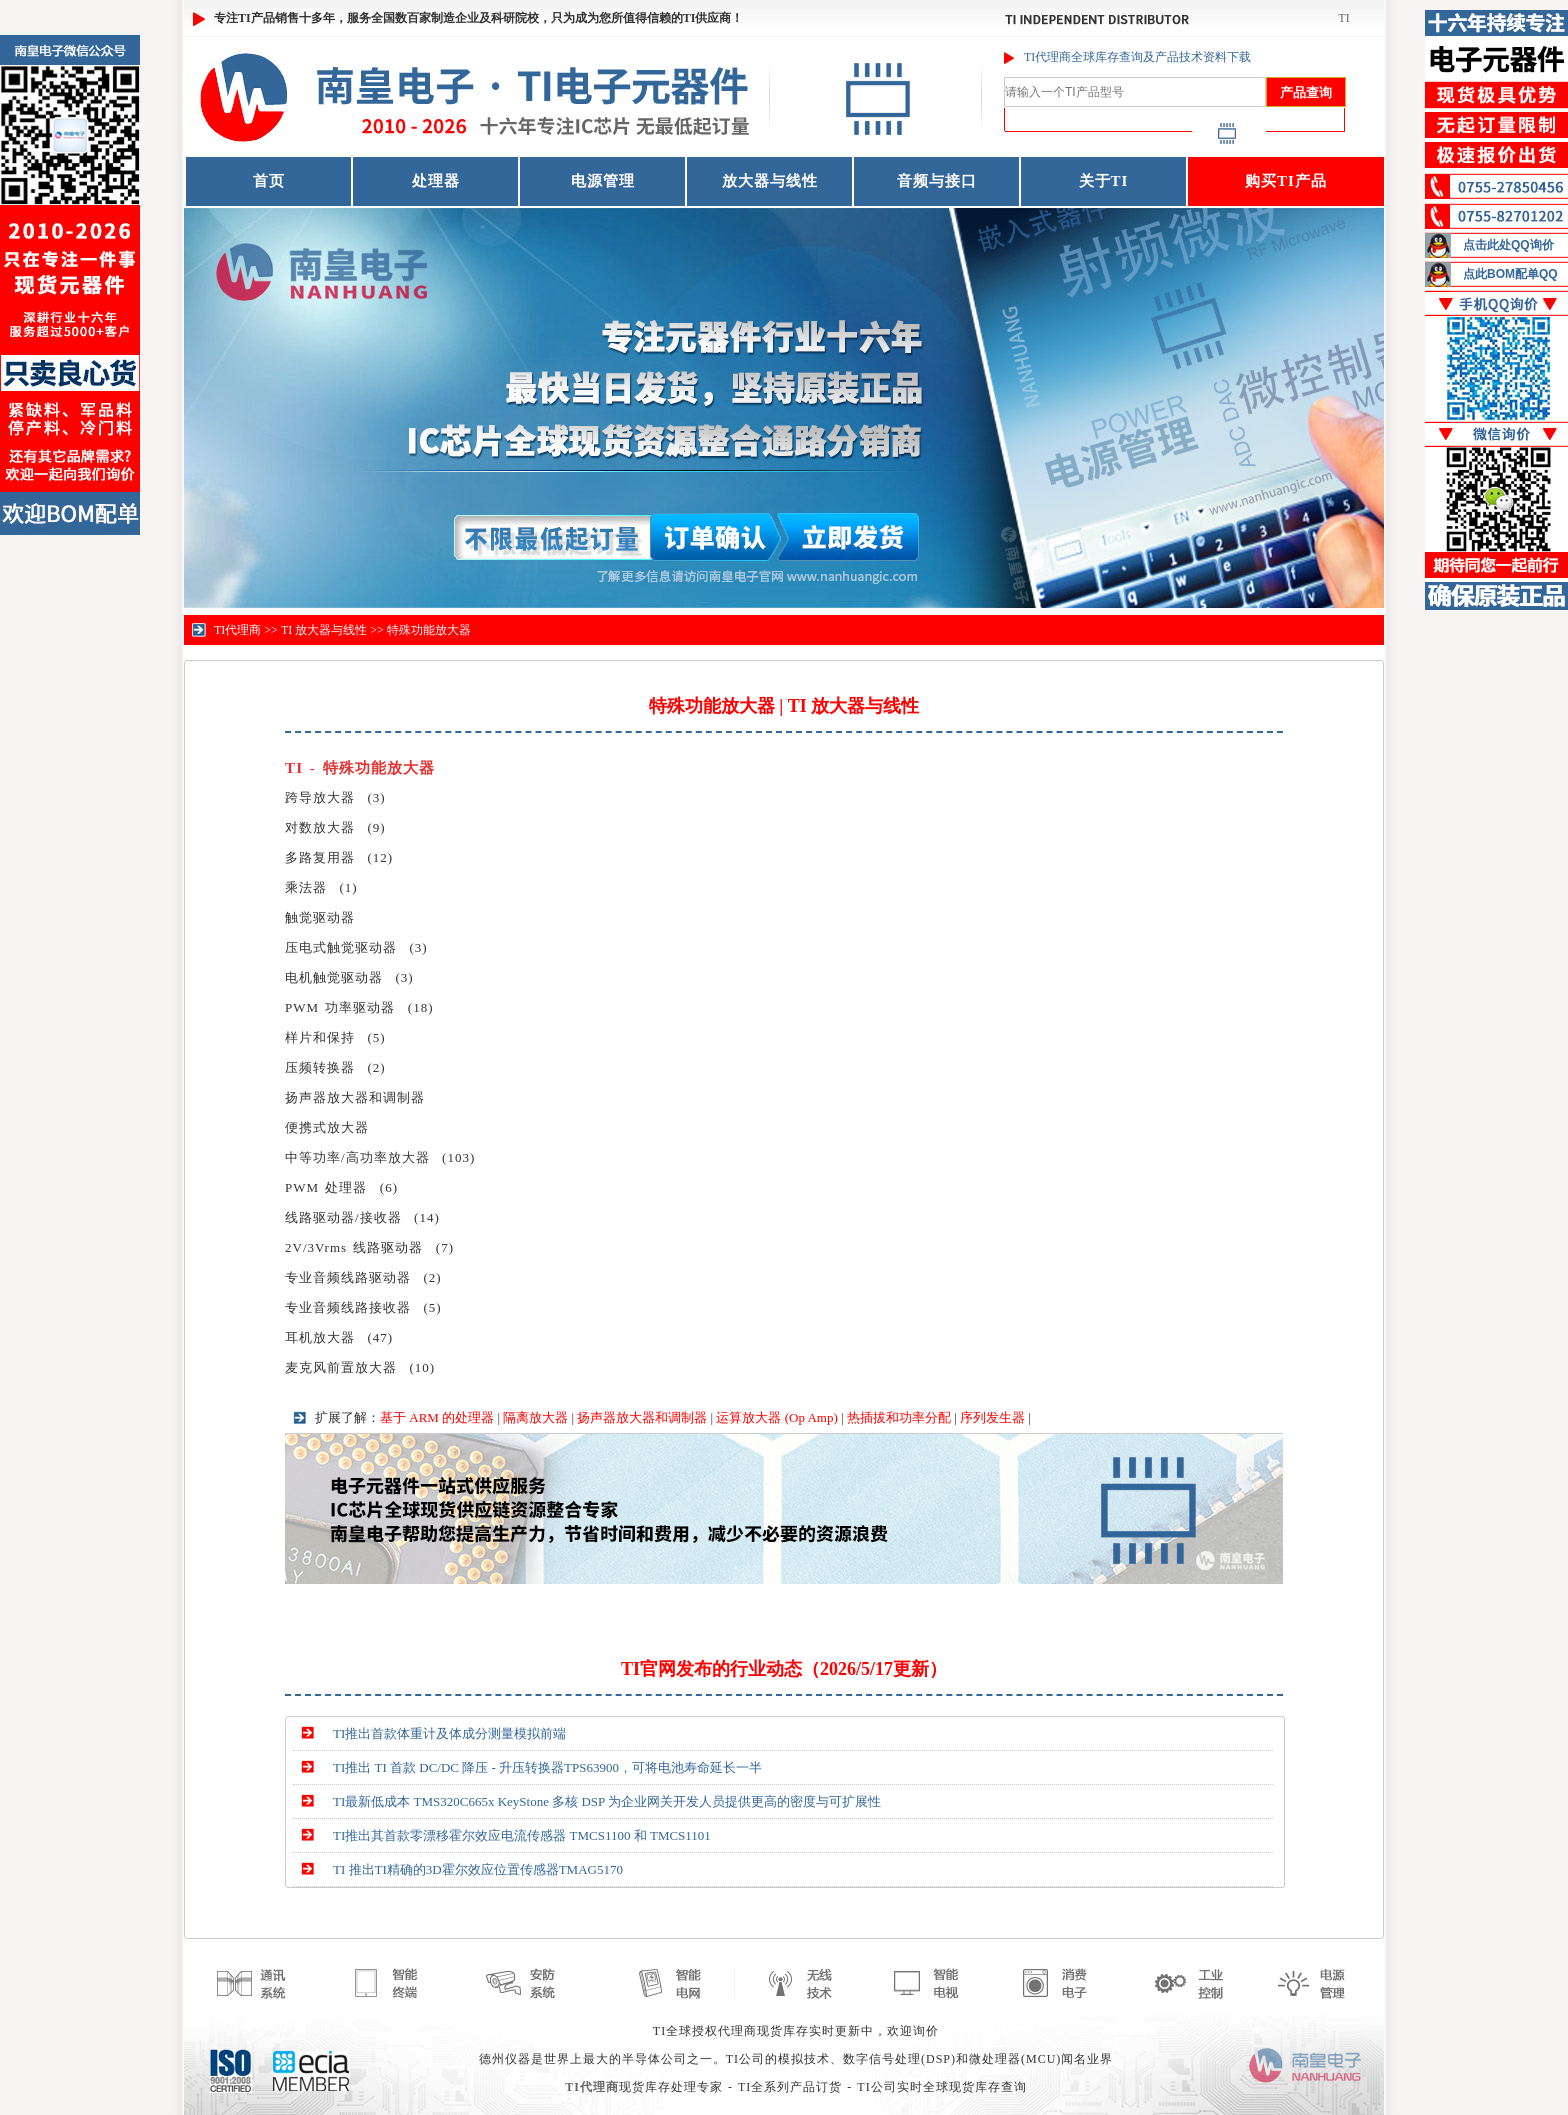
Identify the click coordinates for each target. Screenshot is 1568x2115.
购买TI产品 (1286, 181)
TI (1343, 18)
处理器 (436, 181)
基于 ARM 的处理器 (437, 1417)
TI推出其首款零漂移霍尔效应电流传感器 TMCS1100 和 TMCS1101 (522, 1835)
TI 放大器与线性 (324, 630)
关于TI (1104, 181)
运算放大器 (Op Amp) (776, 1417)
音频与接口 (937, 181)
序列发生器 (992, 1417)
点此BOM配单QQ (1510, 274)
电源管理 (603, 181)
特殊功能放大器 (429, 630)
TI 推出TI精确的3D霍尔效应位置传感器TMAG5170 (478, 1869)
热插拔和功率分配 (899, 1417)
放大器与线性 (770, 181)
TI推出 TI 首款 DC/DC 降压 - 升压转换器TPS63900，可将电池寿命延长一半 (547, 1767)
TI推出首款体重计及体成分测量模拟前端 (449, 1733)
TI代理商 (237, 630)
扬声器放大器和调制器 (642, 1417)
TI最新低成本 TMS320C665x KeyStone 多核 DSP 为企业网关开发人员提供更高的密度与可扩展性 (607, 1801)
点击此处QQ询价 (1508, 245)
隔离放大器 (535, 1417)
